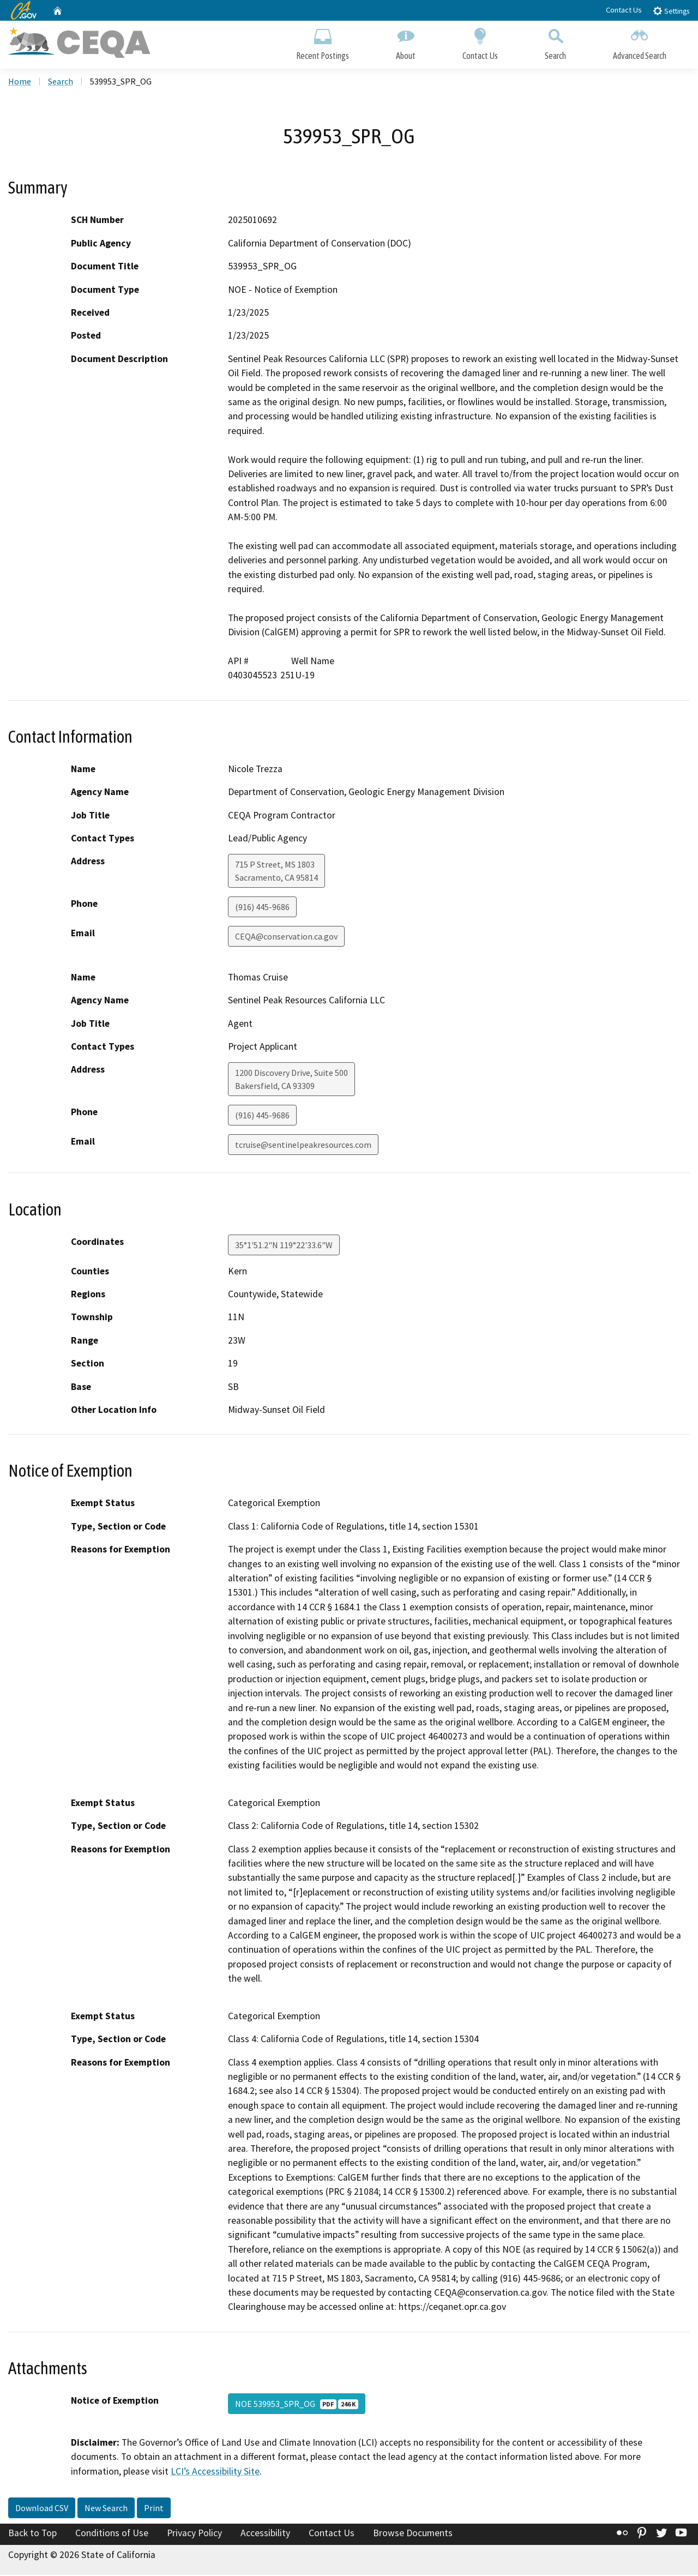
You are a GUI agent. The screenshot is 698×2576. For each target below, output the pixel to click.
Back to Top (32, 2535)
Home (19, 82)
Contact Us (624, 10)
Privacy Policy (194, 2535)
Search (555, 42)
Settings (671, 10)
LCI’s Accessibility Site (215, 2472)
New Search (106, 2509)
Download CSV (41, 2509)
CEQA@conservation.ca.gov (286, 937)
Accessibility (265, 2535)
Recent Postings (322, 42)
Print (154, 2509)
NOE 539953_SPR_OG (296, 2404)
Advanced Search (639, 42)
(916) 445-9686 (262, 908)
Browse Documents (413, 2535)
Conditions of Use (111, 2535)
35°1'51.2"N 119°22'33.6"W (284, 1246)
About (405, 42)
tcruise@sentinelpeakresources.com (303, 1146)
